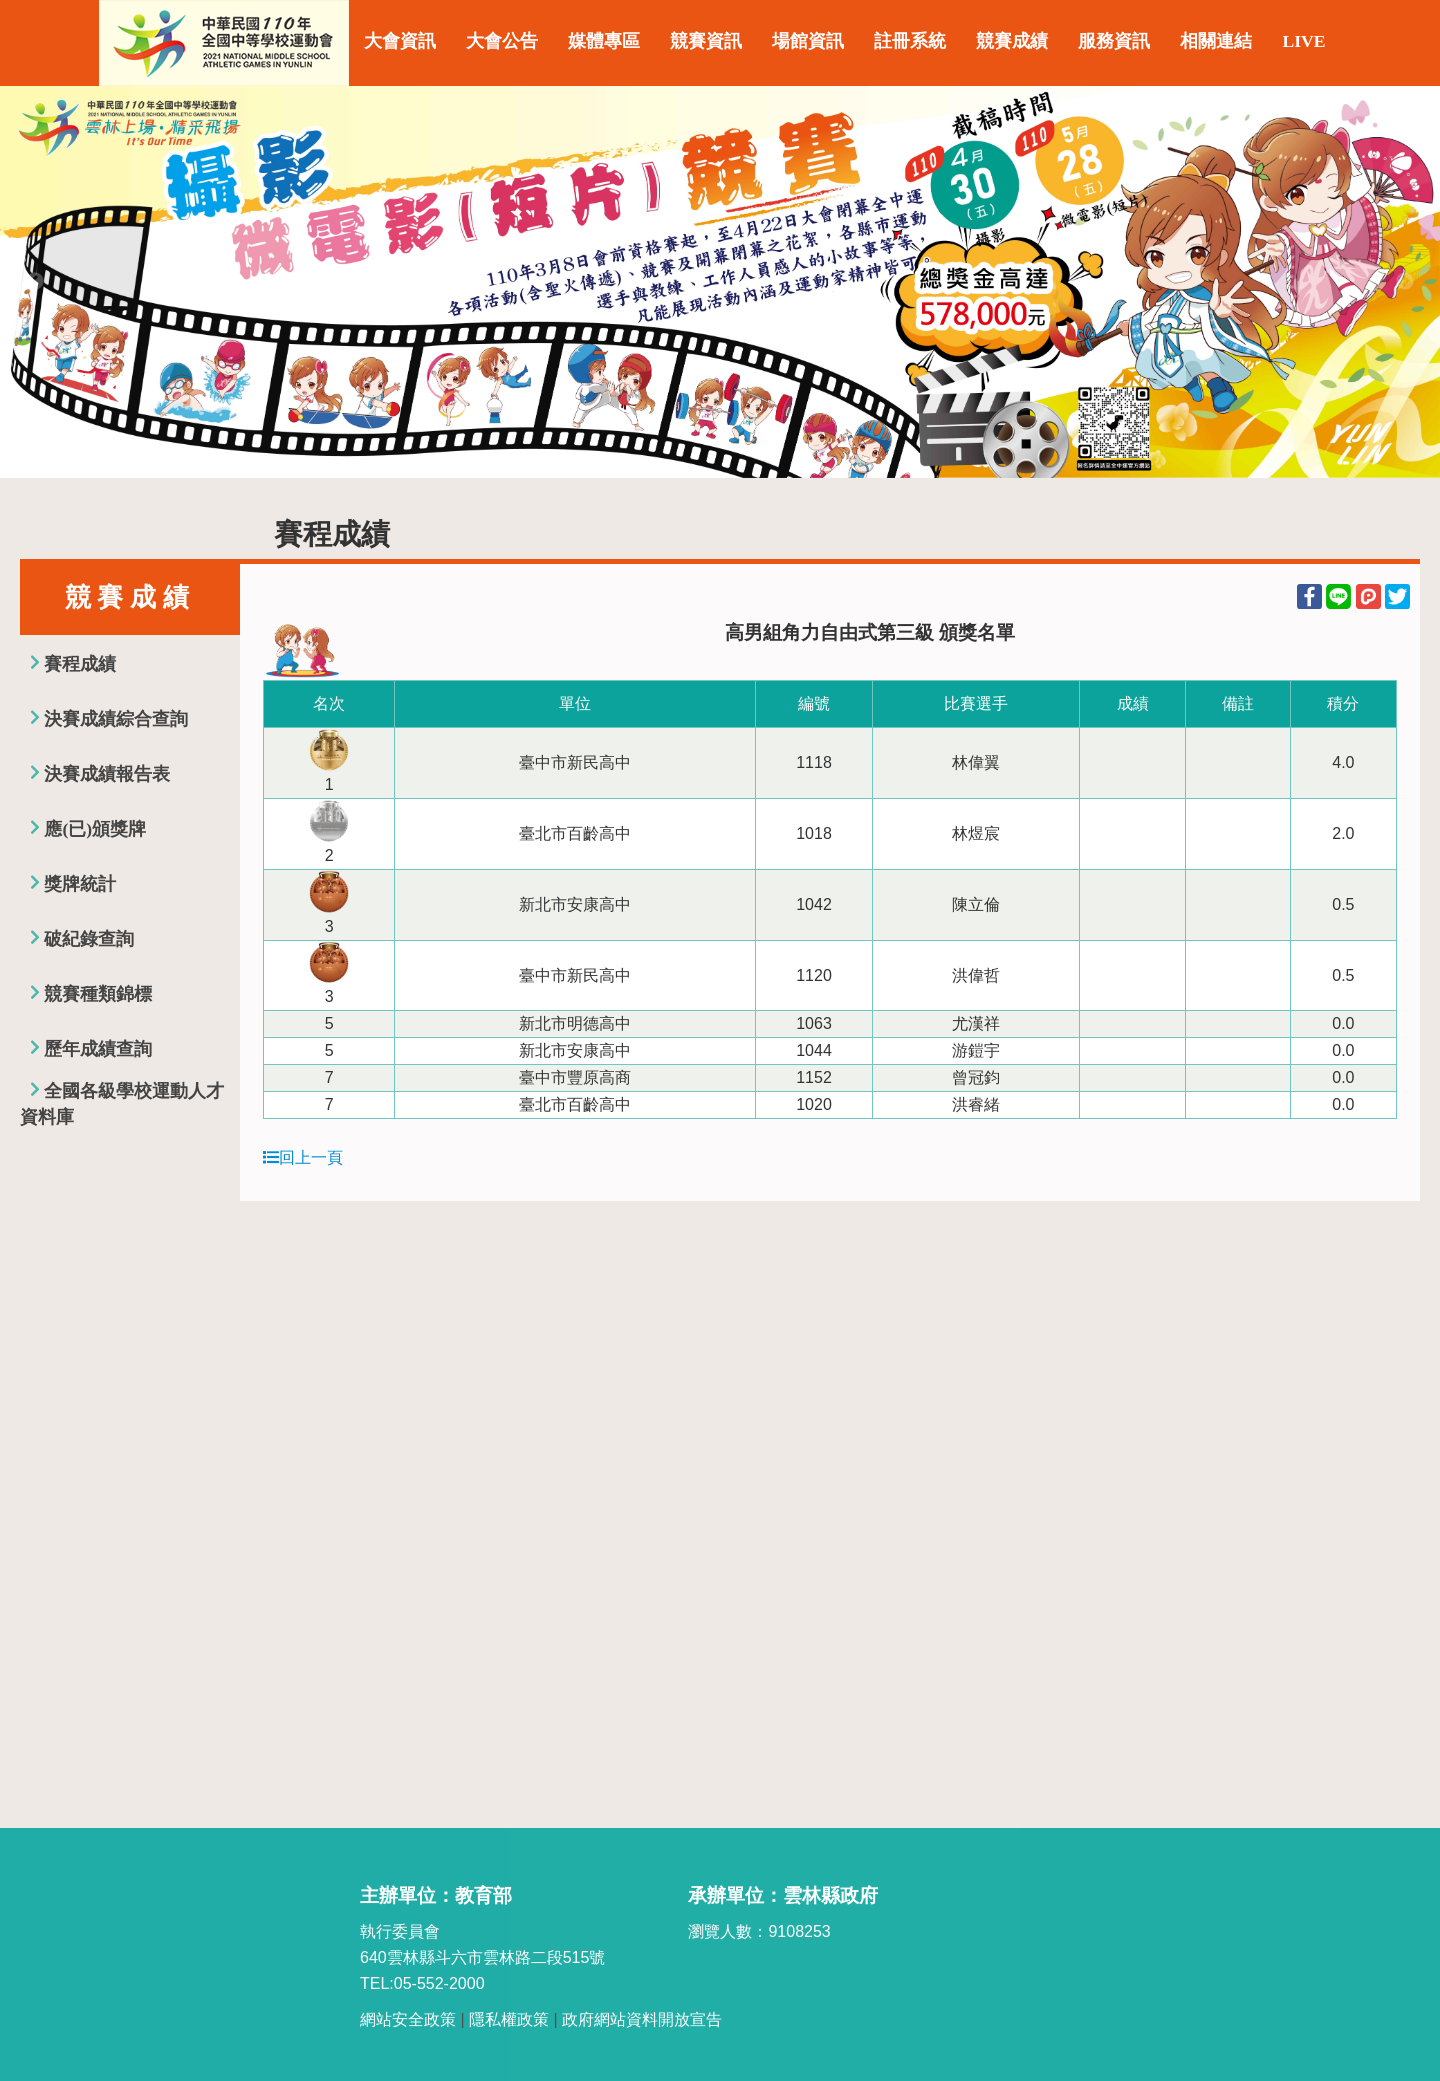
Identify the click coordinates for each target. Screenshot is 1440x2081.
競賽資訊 (706, 41)
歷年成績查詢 (98, 1049)
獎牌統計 (80, 884)
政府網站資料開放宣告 (642, 2019)
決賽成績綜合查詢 (116, 719)
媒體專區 (604, 41)
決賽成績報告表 (107, 774)
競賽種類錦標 (98, 994)
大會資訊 (400, 41)
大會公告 (502, 41)
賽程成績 (80, 664)
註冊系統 (910, 41)
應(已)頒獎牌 (95, 829)
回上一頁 (303, 1157)
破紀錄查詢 (89, 939)
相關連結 (1216, 41)
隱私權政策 (509, 2019)
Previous (35, 282)
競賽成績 (1012, 41)
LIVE (1303, 41)
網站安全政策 (408, 2019)
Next (1405, 282)
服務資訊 (1114, 41)
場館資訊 (808, 41)
